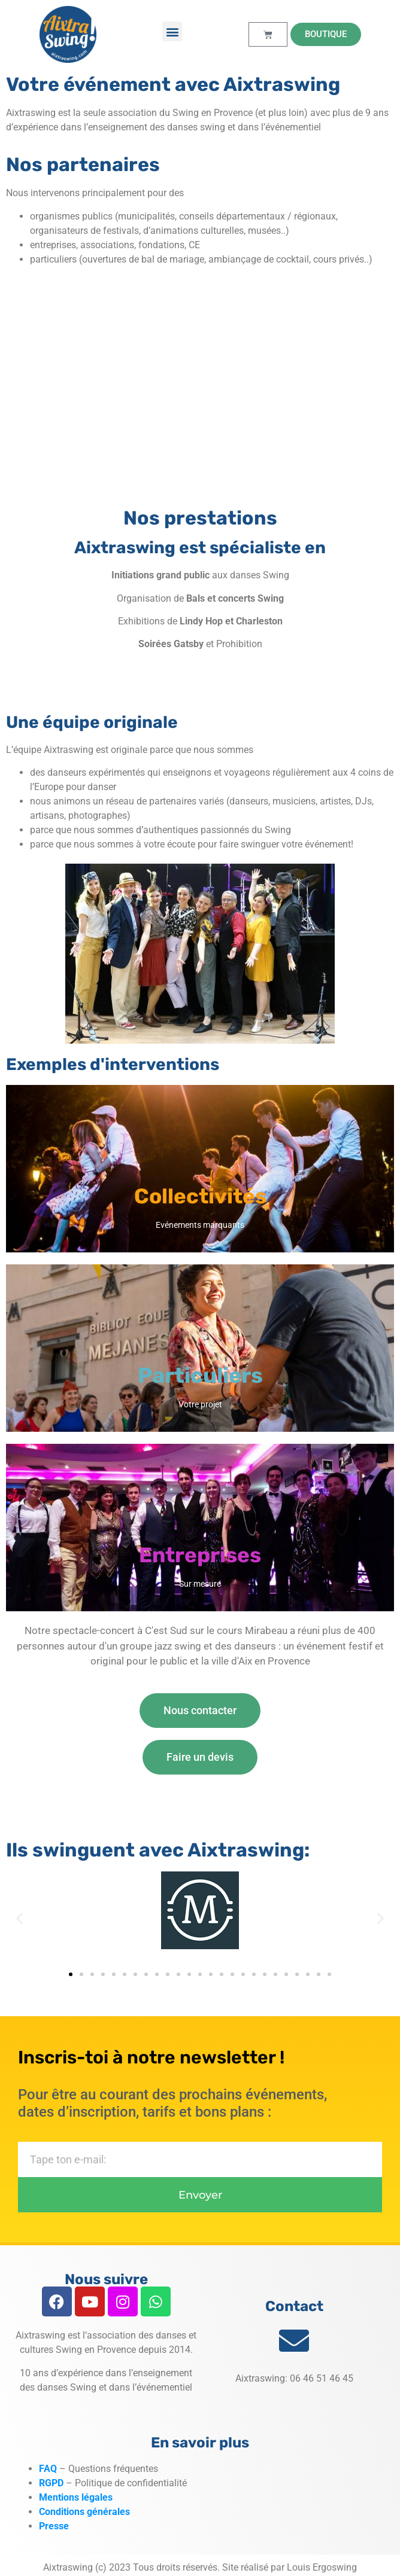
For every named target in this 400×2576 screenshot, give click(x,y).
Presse (54, 2526)
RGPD (51, 2483)
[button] (172, 31)
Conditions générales (84, 2511)
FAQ (48, 2468)
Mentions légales (77, 2497)
